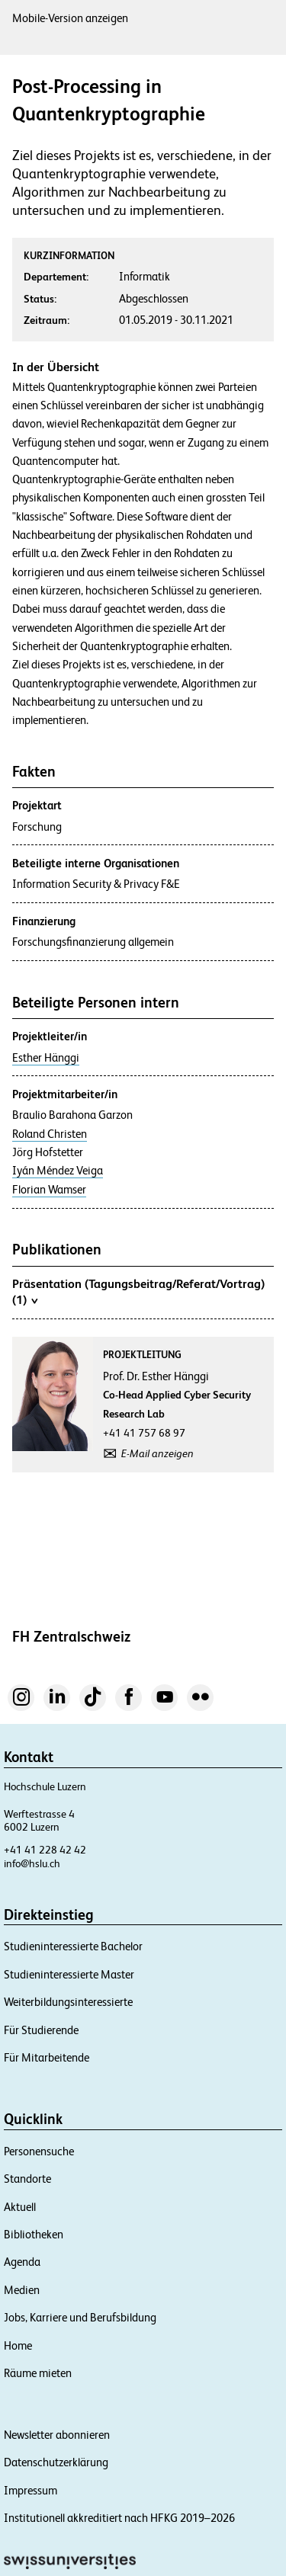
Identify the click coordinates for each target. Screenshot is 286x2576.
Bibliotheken (33, 2234)
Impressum (30, 2490)
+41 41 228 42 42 (45, 1850)
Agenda (22, 2261)
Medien (22, 2289)
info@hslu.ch (32, 1863)
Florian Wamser (49, 1190)
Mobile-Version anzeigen (70, 17)
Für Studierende (41, 2029)
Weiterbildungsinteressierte (68, 2001)
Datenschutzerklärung (56, 2462)
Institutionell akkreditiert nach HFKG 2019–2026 (119, 2517)
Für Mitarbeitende (46, 2057)
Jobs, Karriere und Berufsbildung (80, 2317)
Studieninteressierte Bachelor (73, 1946)
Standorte (27, 2178)
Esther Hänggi (45, 1058)
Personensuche (39, 2151)
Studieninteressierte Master (69, 1974)
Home (18, 2345)
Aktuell (20, 2206)
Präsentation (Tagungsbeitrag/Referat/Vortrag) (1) (138, 1292)
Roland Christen (49, 1134)
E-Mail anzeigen (157, 1453)
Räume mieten (38, 2372)
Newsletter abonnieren (57, 2434)
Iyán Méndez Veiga (57, 1171)
